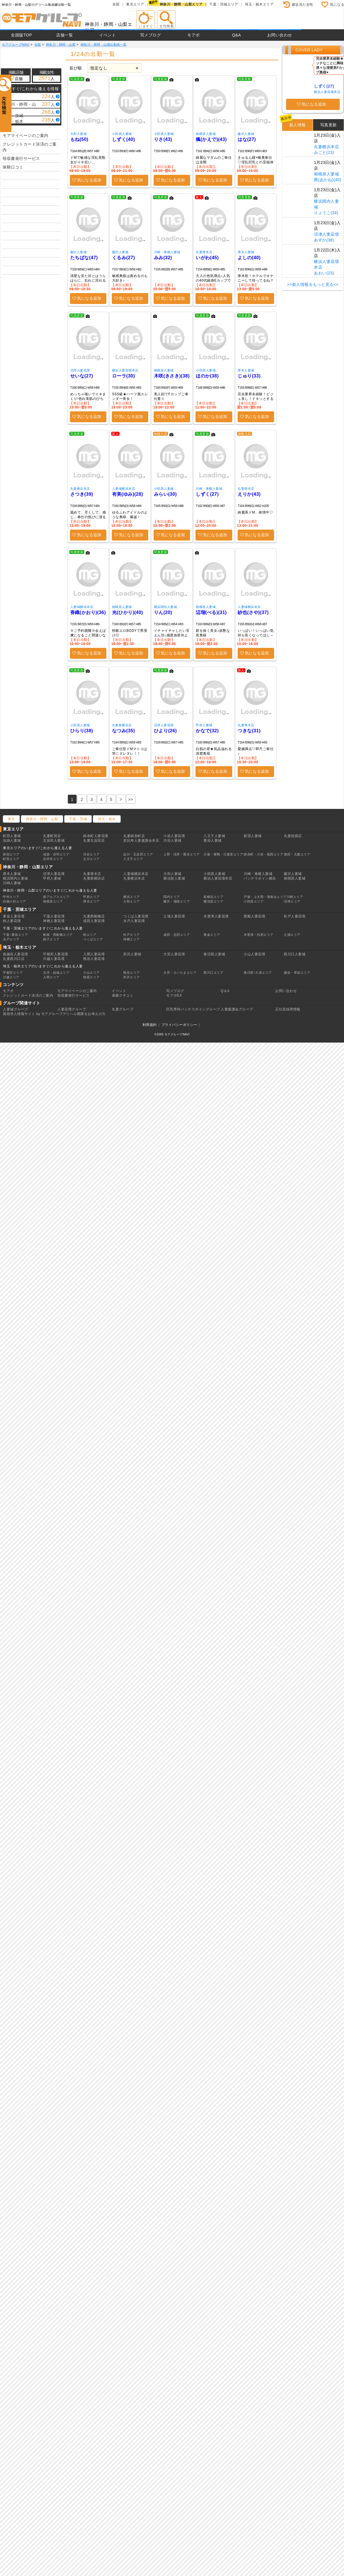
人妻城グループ (15, 1009)
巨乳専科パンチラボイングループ (193, 1009)
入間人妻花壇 (94, 954)
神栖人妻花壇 (53, 921)
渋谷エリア (91, 854)
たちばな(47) (84, 257)
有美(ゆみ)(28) (127, 494)
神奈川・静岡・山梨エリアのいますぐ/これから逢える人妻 (50, 890)
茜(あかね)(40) (327, 179)
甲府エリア (91, 896)
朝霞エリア (91, 977)
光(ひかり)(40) (127, 612)
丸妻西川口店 (13, 959)
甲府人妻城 (204, 725)
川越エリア (11, 977)
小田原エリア (253, 901)
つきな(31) (249, 730)
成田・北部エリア (176, 934)
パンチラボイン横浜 (260, 878)
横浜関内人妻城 (165, 607)
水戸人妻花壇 (134, 921)
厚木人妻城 (246, 252)
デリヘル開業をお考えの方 (84, 1014)
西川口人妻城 (294, 954)
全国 (116, 4)
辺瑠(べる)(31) (211, 612)
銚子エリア (51, 939)
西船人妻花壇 (254, 916)
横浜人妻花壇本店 (125, 370)
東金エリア (212, 934)
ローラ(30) (123, 375)
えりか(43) (249, 494)
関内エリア (171, 896)
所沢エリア (131, 977)
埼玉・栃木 (107, 819)
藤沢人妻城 (246, 133)
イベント (107, 35)
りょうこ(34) (326, 212)
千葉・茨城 (78, 819)
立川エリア (91, 859)
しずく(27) (207, 494)
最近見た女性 (302, 5)
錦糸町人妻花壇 (95, 836)
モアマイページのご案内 (25, 135)
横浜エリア (131, 896)
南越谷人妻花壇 (15, 954)
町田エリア (11, 859)
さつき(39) (81, 494)
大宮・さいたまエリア (179, 972)
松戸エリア (131, 934)
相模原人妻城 (206, 133)
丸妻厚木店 (204, 252)
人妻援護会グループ (237, 1009)
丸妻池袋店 (293, 836)
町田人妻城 (12, 836)
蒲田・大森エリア (297, 854)
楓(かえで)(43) (211, 139)
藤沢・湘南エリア (176, 901)
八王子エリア (133, 859)
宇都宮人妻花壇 (55, 954)
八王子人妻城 (214, 836)
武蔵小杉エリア (14, 901)
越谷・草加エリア (297, 972)
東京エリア (135, 4)
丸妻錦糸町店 (134, 836)
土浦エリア (292, 934)
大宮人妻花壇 (174, 954)
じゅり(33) (249, 375)
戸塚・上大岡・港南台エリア (265, 896)
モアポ (193, 35)
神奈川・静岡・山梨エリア (181, 4)
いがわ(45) (207, 257)
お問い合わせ (279, 35)
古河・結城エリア (56, 972)
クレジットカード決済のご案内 (30, 147)
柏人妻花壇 (12, 921)
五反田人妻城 (53, 840)
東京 (11, 819)
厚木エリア (91, 901)
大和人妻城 (78, 133)
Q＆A (225, 991)
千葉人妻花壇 (53, 916)
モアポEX (174, 995)
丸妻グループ (122, 1009)
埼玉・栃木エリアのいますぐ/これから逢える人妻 (43, 966)
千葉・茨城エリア (223, 4)
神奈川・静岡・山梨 (42, 819)
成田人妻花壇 (94, 921)
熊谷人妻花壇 (94, 959)
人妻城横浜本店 (123, 488)
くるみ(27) (123, 257)
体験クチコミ (122, 995)
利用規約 (149, 1025)
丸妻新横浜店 (122, 725)
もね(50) (79, 139)
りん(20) (163, 612)
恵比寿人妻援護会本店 (141, 840)
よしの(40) (249, 257)
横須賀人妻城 (174, 878)
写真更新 (328, 125)
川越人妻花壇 (53, 959)
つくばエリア (93, 939)
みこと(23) (324, 152)
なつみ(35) (123, 730)
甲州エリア (11, 896)
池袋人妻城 (12, 840)
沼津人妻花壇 (80, 370)
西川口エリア (213, 972)
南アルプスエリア (56, 896)
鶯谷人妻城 (213, 840)
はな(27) (247, 139)
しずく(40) (123, 139)
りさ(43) (163, 139)
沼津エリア (292, 901)
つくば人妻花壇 (135, 916)
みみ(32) (163, 257)
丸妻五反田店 (94, 840)
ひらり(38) (81, 730)
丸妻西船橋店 (94, 916)
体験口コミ (13, 167)
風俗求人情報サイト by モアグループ (33, 1014)
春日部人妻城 (214, 954)
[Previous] (130, 799)
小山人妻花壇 (254, 954)
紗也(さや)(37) (253, 612)
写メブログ (150, 35)
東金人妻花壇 (13, 916)
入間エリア (51, 977)
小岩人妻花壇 (174, 836)
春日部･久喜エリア (258, 972)
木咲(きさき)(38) (172, 375)
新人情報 (297, 125)
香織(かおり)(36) (88, 612)
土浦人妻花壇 (174, 916)
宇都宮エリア (13, 972)
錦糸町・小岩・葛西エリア (263, 854)
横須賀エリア (213, 901)
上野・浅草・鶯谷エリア (181, 854)
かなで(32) (207, 730)
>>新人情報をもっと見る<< (313, 284)
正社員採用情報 (287, 1009)
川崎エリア (295, 896)
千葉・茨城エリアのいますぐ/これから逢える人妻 (43, 928)
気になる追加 (89, 180)
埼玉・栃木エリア (259, 4)
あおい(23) (324, 273)
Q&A (236, 35)
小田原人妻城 (122, 133)
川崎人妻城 (12, 883)
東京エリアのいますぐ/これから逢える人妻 (37, 848)
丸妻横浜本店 (80, 488)
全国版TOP (21, 35)
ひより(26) (165, 730)
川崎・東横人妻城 (167, 252)
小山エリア (91, 972)
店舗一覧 (64, 35)
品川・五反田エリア (138, 854)
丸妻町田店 (52, 836)
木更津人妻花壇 (216, 916)
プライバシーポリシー (179, 1025)
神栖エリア (131, 939)
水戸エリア (11, 939)
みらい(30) (165, 494)
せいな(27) (81, 375)
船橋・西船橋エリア (58, 934)
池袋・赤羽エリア (56, 854)
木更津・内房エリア (258, 934)
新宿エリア (11, 854)
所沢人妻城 (132, 954)
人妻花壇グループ (71, 1009)
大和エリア (131, 901)
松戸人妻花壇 (294, 916)
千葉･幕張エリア (15, 934)
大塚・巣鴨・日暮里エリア (223, 854)
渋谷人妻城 (172, 840)
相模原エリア (53, 901)
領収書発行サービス (21, 158)
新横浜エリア (213, 896)
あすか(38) (324, 240)
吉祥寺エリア (53, 859)
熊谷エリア (131, 972)
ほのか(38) (207, 375)
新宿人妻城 (253, 836)
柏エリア (89, 934)
